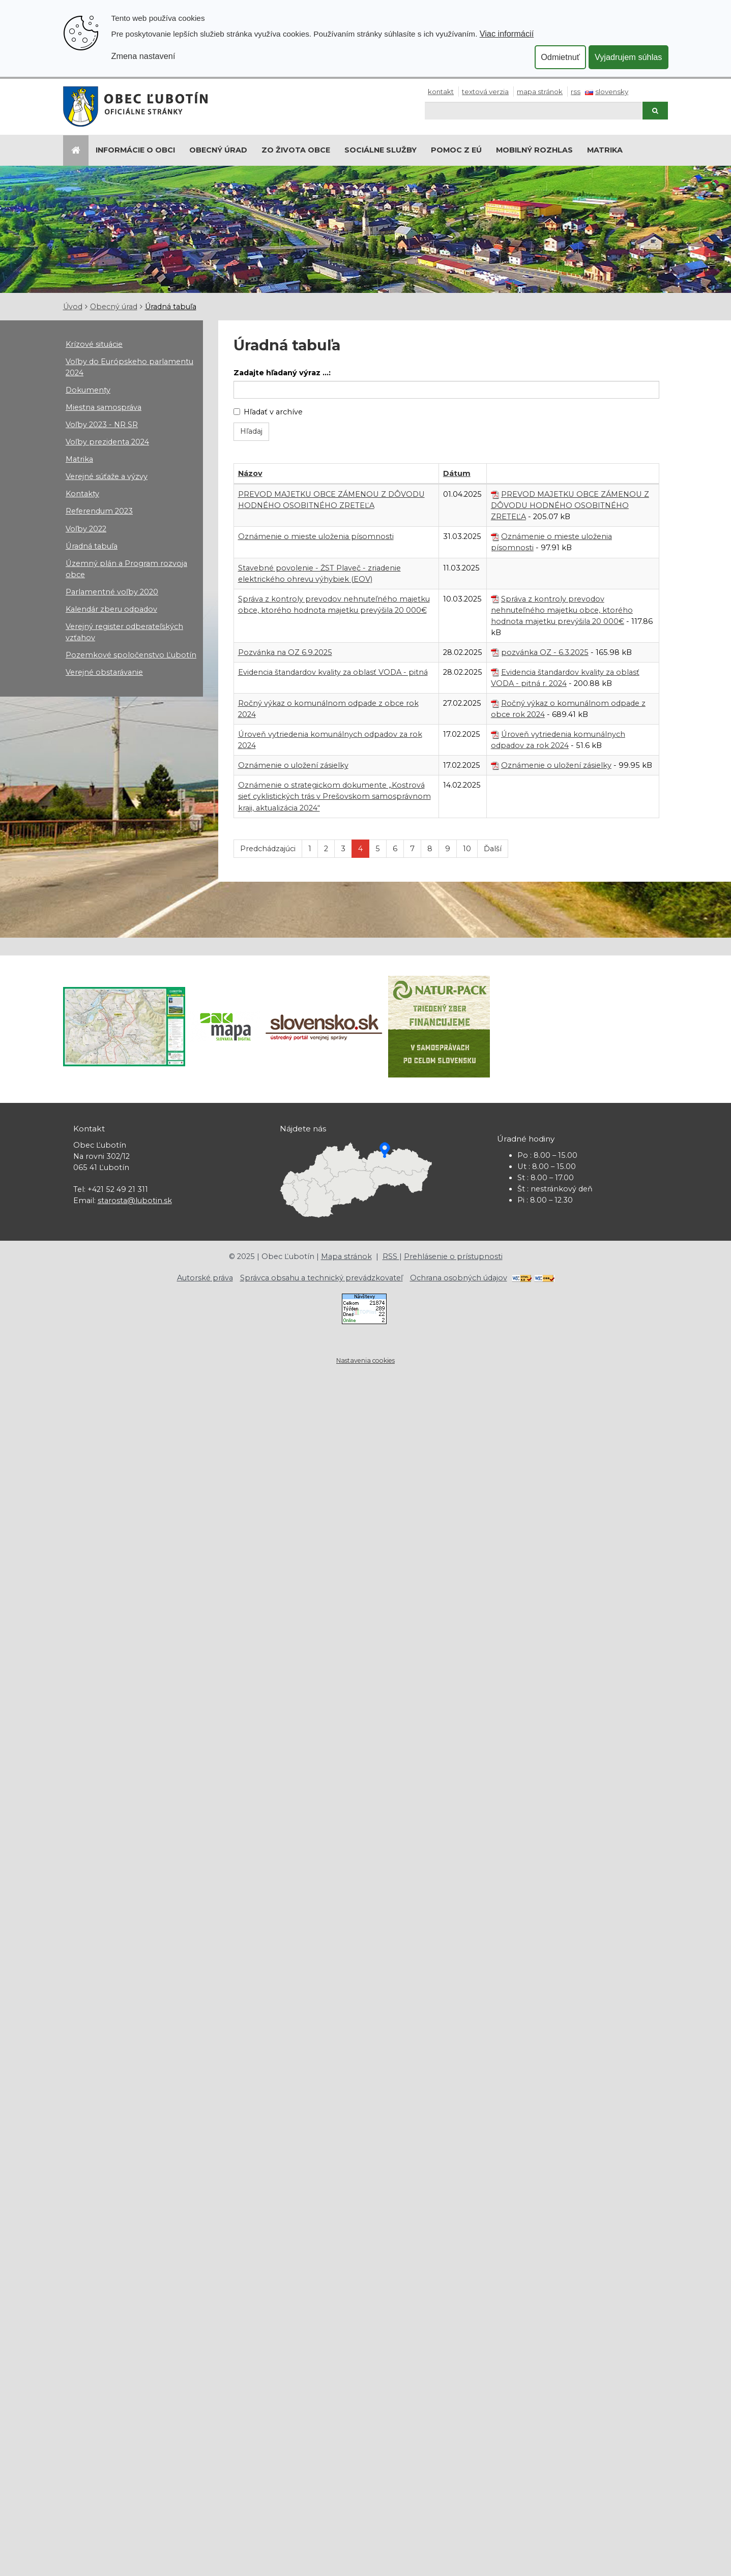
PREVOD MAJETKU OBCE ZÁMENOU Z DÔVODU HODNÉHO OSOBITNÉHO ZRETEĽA (570, 505)
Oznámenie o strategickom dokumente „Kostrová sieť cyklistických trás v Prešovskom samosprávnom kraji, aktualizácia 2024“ (334, 796)
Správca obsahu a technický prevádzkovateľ (321, 1277)
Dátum (457, 473)
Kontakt (441, 91)
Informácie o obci (135, 150)
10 (467, 848)
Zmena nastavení (143, 56)
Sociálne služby (380, 150)
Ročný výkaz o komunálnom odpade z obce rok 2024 (568, 709)
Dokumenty (88, 390)
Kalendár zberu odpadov (111, 609)
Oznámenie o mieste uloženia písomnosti (316, 536)
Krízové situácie (94, 344)
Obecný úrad (218, 150)
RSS (575, 91)
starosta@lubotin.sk (135, 1200)
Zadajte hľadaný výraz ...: (282, 372)
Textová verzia (485, 91)
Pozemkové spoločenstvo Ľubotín (131, 655)
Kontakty (82, 493)
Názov (250, 473)
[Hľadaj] (533, 110)
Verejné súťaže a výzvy (107, 476)
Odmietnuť (560, 57)
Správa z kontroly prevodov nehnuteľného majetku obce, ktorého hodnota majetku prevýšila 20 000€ (562, 610)
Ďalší (493, 848)
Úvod (72, 306)
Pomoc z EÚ (456, 150)
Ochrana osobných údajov (458, 1277)
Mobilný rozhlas (534, 150)
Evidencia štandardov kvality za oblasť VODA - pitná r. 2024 (565, 678)
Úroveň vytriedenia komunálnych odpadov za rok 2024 (558, 740)
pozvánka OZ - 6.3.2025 (545, 652)
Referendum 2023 (99, 511)
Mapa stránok (540, 91)
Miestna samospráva (103, 407)
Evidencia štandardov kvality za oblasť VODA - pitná (333, 672)
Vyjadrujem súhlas (628, 57)
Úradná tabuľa (170, 306)
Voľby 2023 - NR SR (102, 424)
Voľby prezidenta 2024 (107, 441)
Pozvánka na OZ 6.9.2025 (285, 652)
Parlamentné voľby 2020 (112, 591)
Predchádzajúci (268, 848)
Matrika (605, 150)
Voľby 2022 (86, 528)
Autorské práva (205, 1277)
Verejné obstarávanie (104, 672)
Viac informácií (507, 33)
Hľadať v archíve (268, 411)
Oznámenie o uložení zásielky (293, 765)
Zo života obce (295, 150)
